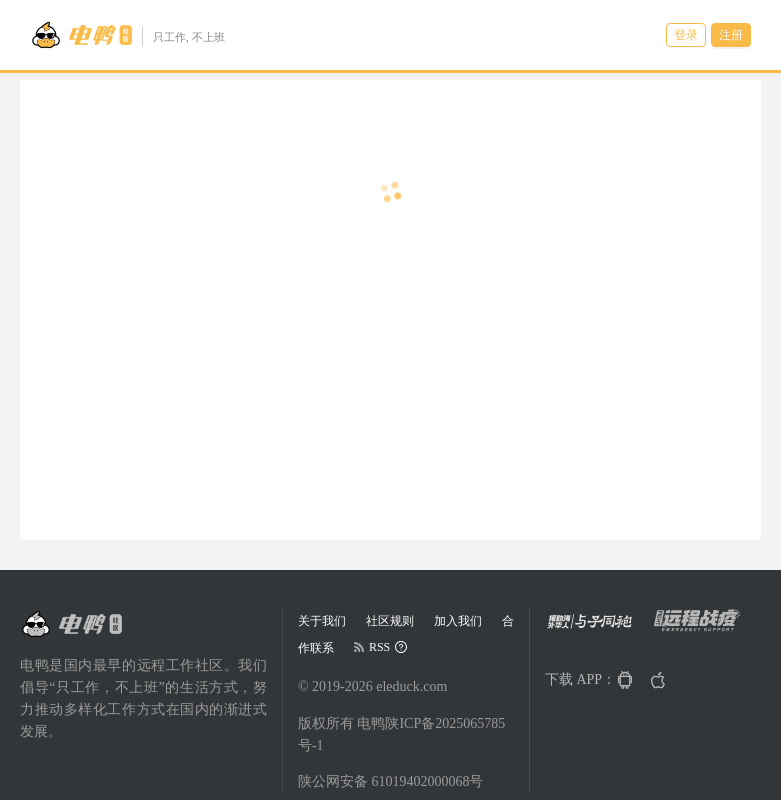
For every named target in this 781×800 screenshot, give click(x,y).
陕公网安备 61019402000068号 (391, 781)
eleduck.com (411, 686)
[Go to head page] (127, 35)
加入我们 (458, 621)
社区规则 (390, 621)
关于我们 (322, 621)
